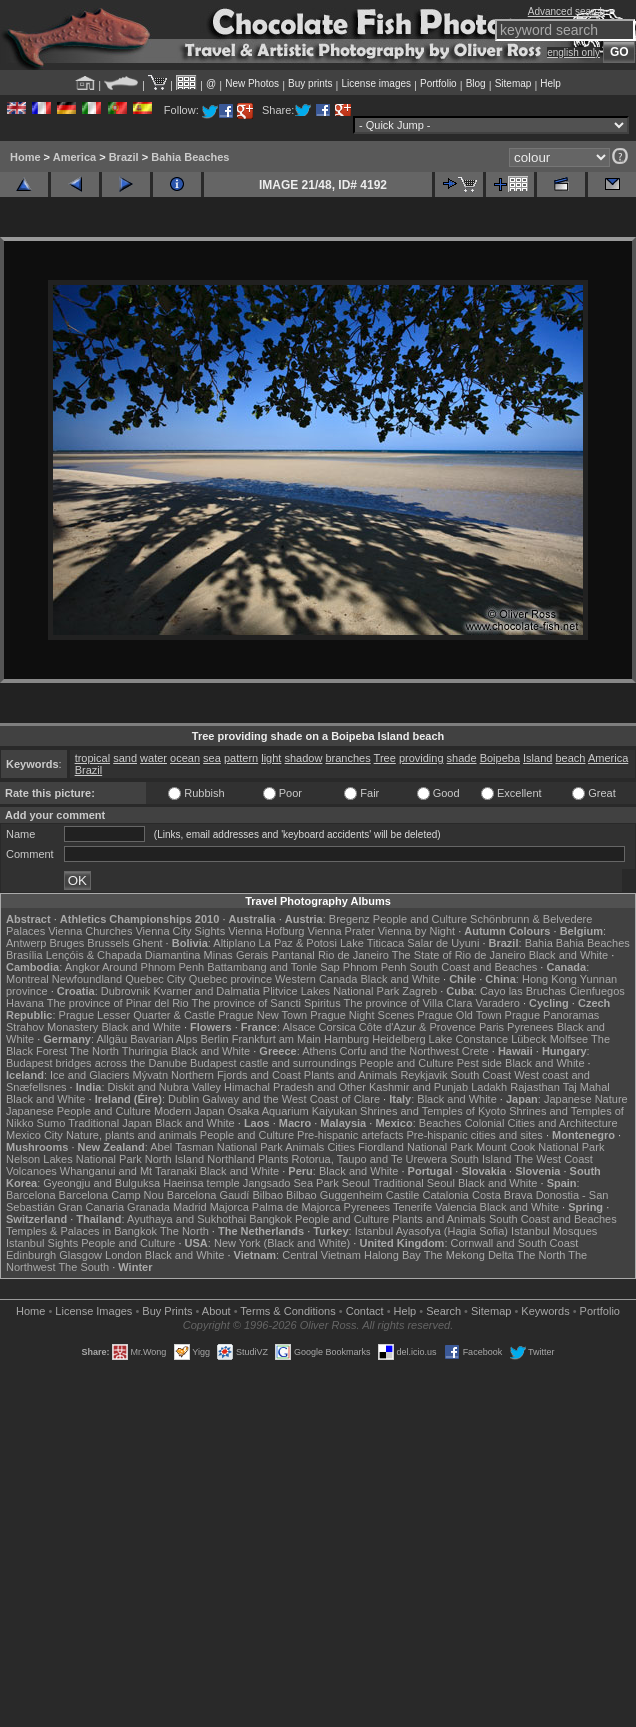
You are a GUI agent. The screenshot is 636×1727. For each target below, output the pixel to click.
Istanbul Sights (42, 1243)
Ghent (148, 943)
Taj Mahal (586, 1087)
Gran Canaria (91, 1207)
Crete (475, 1051)
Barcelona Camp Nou (111, 1195)
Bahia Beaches (190, 157)
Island (537, 758)
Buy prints (310, 83)
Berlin (214, 1039)
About (216, 1311)
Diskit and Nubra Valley (165, 1087)
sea (212, 758)
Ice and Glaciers (89, 1075)
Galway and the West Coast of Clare (291, 1099)
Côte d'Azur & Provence (417, 1027)
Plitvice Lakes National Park (331, 991)
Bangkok (270, 1219)
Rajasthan (535, 1087)
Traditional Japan (110, 1123)
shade (462, 758)
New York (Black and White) (282, 1243)
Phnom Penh (375, 967)
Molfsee (569, 1039)
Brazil (124, 157)
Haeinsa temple (201, 1183)
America (74, 157)
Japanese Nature (586, 1099)
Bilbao (267, 1195)
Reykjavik (423, 1075)
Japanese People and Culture (78, 1111)
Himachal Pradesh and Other (295, 1087)
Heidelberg (398, 1039)
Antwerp (26, 943)
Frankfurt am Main (276, 1039)
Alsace (298, 1027)
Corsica (336, 1027)
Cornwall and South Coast (515, 1243)
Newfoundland (87, 979)
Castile (403, 1195)
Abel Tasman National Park (216, 1147)
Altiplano (234, 943)
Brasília (24, 955)
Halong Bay (392, 1255)
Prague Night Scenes (362, 1015)
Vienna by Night (416, 931)
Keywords (545, 1311)
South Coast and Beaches (473, 967)
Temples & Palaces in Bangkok (81, 1231)
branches (347, 758)
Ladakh (489, 1087)
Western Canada (316, 979)
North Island (174, 1159)
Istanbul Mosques (554, 1231)
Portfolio (438, 83)
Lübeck (528, 1039)
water (153, 758)
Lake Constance (469, 1039)
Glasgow (80, 1255)
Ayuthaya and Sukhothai (186, 1219)
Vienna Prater (341, 931)
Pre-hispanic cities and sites (475, 1135)
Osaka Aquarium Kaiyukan (292, 1111)
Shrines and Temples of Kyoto (433, 1111)
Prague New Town (262, 1015)
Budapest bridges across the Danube (96, 1063)
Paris (491, 1027)
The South (83, 1267)
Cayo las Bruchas (523, 991)
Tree (385, 758)
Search (443, 1311)
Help (550, 83)
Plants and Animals (351, 1075)
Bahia (539, 943)
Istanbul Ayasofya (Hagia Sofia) (431, 1231)
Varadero (497, 1003)
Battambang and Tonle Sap (273, 967)
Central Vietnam (321, 1255)
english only (573, 52)
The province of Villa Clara (408, 1003)
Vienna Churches (90, 931)
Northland (231, 1159)
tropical (92, 758)
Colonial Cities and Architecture (541, 1123)
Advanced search (566, 11)
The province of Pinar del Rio (118, 1003)
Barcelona (31, 1195)
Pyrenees (530, 1027)
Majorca (229, 1207)
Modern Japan (189, 1111)
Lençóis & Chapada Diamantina (123, 955)
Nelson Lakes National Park (74, 1159)
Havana (25, 1003)
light (271, 758)
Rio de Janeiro (353, 955)
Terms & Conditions (287, 1311)
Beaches (440, 1123)
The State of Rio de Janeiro (459, 955)
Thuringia (145, 1051)
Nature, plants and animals (131, 1135)
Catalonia (445, 1195)
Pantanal (292, 955)
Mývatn (150, 1075)
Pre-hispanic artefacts (350, 1135)
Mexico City (34, 1135)
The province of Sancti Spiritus (266, 1003)
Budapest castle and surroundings (273, 1063)
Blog (476, 83)
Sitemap (513, 83)
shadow (303, 758)
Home (25, 157)
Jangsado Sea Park (291, 1183)
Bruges (66, 943)
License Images (93, 1311)
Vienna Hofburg (266, 931)
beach (570, 758)
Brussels (108, 943)
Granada (148, 1207)
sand (125, 758)
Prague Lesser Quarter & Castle (137, 1015)
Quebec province (230, 979)
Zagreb (419, 991)
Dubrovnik (126, 991)
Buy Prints (167, 1311)
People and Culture (420, 919)
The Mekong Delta (469, 1255)
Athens (319, 1051)
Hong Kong (549, 979)
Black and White (568, 955)
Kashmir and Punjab (418, 1087)
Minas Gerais (236, 955)
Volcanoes (31, 1171)
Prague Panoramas (552, 1015)
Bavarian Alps (163, 1039)
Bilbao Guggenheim (334, 1195)
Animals (304, 1147)
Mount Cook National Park (540, 1147)
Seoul (356, 1183)
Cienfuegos (597, 991)
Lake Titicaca (372, 943)
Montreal (27, 979)
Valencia (455, 1207)
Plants (273, 1159)
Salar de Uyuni (443, 943)
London (123, 1255)
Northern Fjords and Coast (236, 1075)
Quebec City (155, 979)
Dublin (183, 1099)
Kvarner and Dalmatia (206, 991)
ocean (185, 758)
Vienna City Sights (180, 931)
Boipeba (500, 758)
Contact (365, 1311)
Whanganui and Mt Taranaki (128, 1171)
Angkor (82, 967)
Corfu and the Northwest (399, 1051)
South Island (480, 1159)
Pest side (479, 1063)
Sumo (51, 1123)
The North (94, 1051)
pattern (241, 758)
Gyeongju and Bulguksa (101, 1183)
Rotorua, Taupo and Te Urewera (370, 1159)
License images (376, 83)
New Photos (252, 83)
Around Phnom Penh (153, 967)
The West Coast (553, 1159)
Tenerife (412, 1207)
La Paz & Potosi (298, 943)
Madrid (190, 1207)
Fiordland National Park (415, 1147)
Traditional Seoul (414, 1183)
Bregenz (349, 919)
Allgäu (112, 1039)
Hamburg (346, 1039)
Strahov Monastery (52, 1027)
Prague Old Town (459, 1015)
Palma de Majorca (296, 1207)
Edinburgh (31, 1255)
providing (421, 758)
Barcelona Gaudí (208, 1195)
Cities (341, 1147)
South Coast (481, 1075)
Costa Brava (502, 1195)
